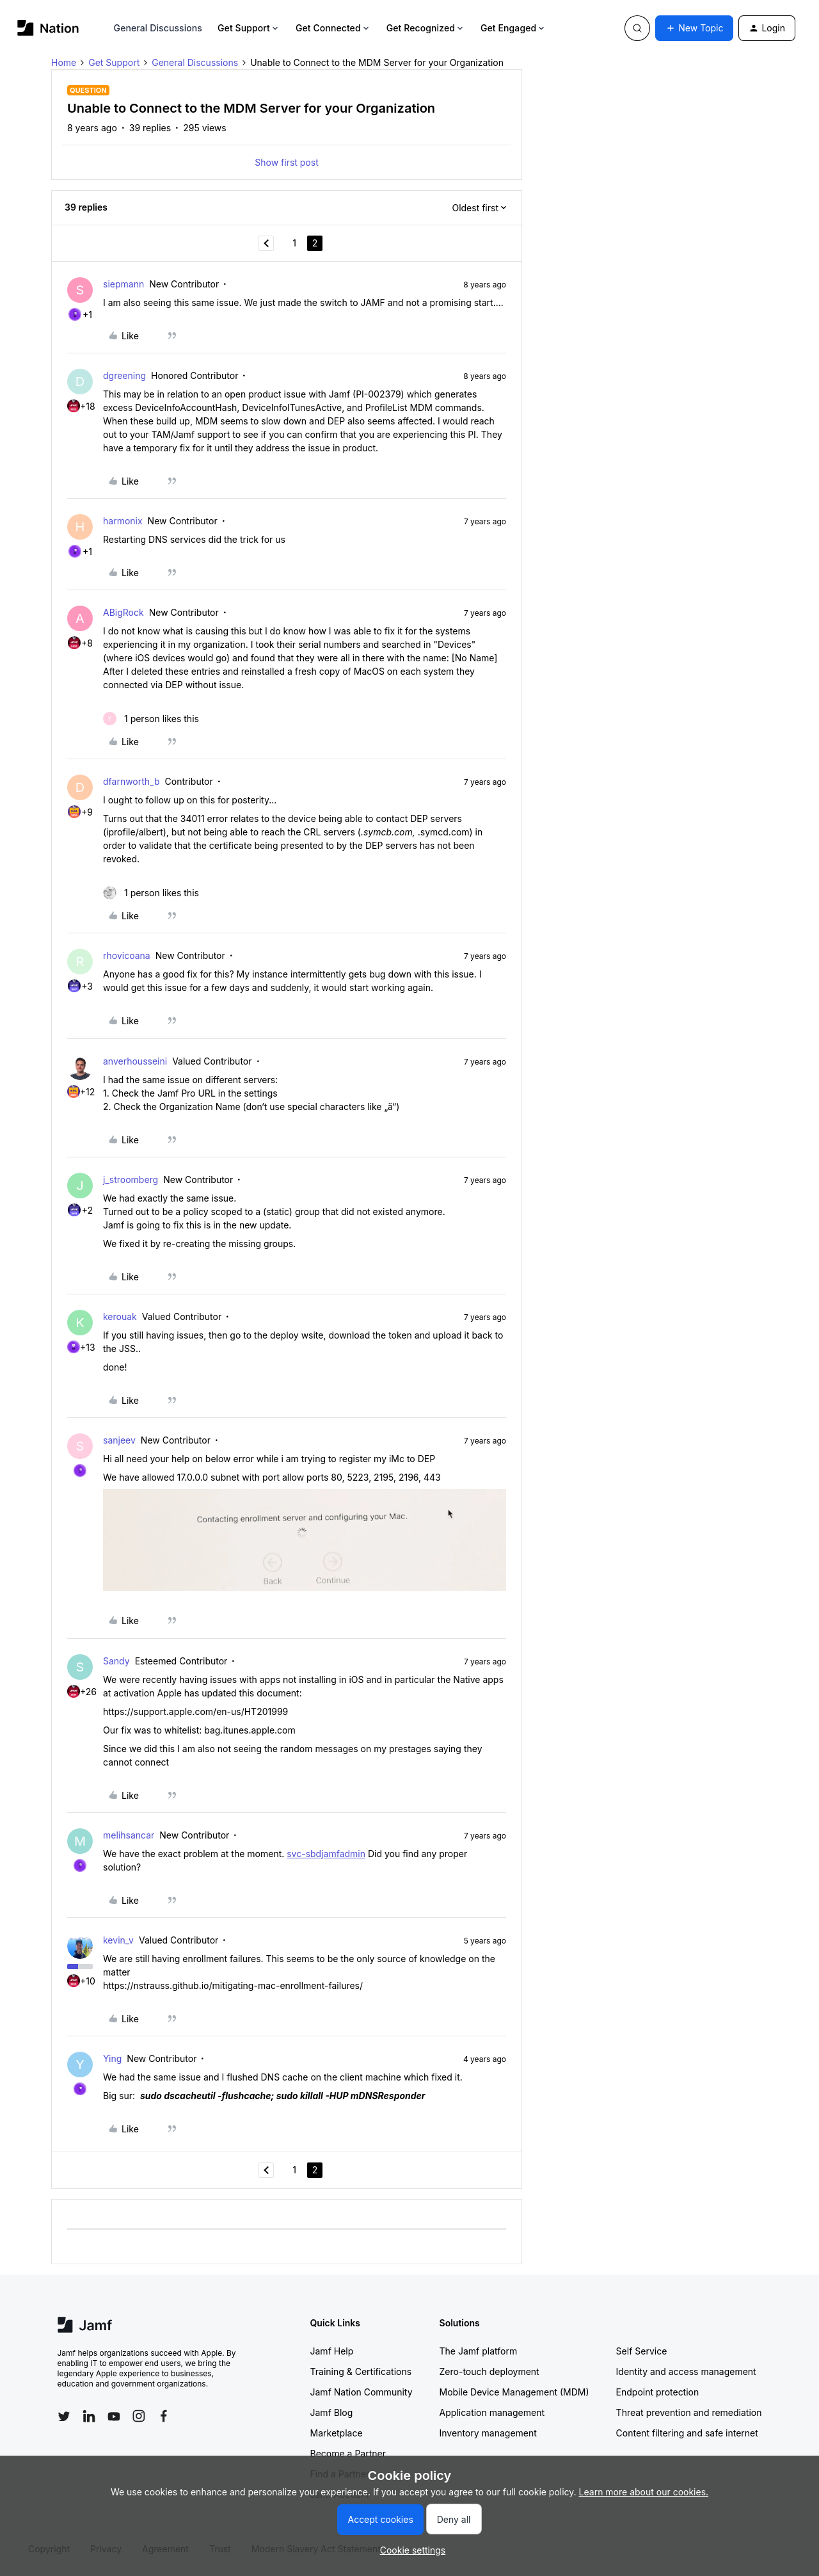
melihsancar (128, 1835)
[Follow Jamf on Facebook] (163, 2416)
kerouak (120, 1316)
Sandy (116, 1660)
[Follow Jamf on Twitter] (64, 2416)
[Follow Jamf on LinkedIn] (89, 2416)
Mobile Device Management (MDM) (514, 2392)
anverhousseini (135, 1061)
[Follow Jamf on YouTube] (113, 2415)
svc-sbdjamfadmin (326, 1853)
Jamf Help (332, 2351)
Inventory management (488, 2432)
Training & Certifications (361, 2371)
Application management (492, 2412)
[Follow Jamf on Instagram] (138, 2416)
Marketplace (336, 2432)
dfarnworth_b (131, 781)
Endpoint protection (657, 2392)
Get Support (249, 27)
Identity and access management (686, 2371)
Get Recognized (425, 27)
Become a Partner (348, 2453)
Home (63, 62)
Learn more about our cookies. (644, 2491)
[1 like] (151, 718)
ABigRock (123, 612)
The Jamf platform (479, 2351)
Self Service (641, 2351)
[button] (694, 28)
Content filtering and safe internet (687, 2432)
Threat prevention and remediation (689, 2412)
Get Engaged (513, 27)
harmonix (123, 520)
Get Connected (333, 27)
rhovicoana (126, 955)
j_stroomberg (130, 1179)
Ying (112, 2058)
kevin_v (118, 1940)
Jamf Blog (331, 2412)
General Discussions (158, 27)
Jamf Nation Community (361, 2392)
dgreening (124, 375)
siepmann (123, 283)
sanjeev (119, 1440)
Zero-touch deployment (489, 2371)
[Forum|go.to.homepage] (48, 28)
